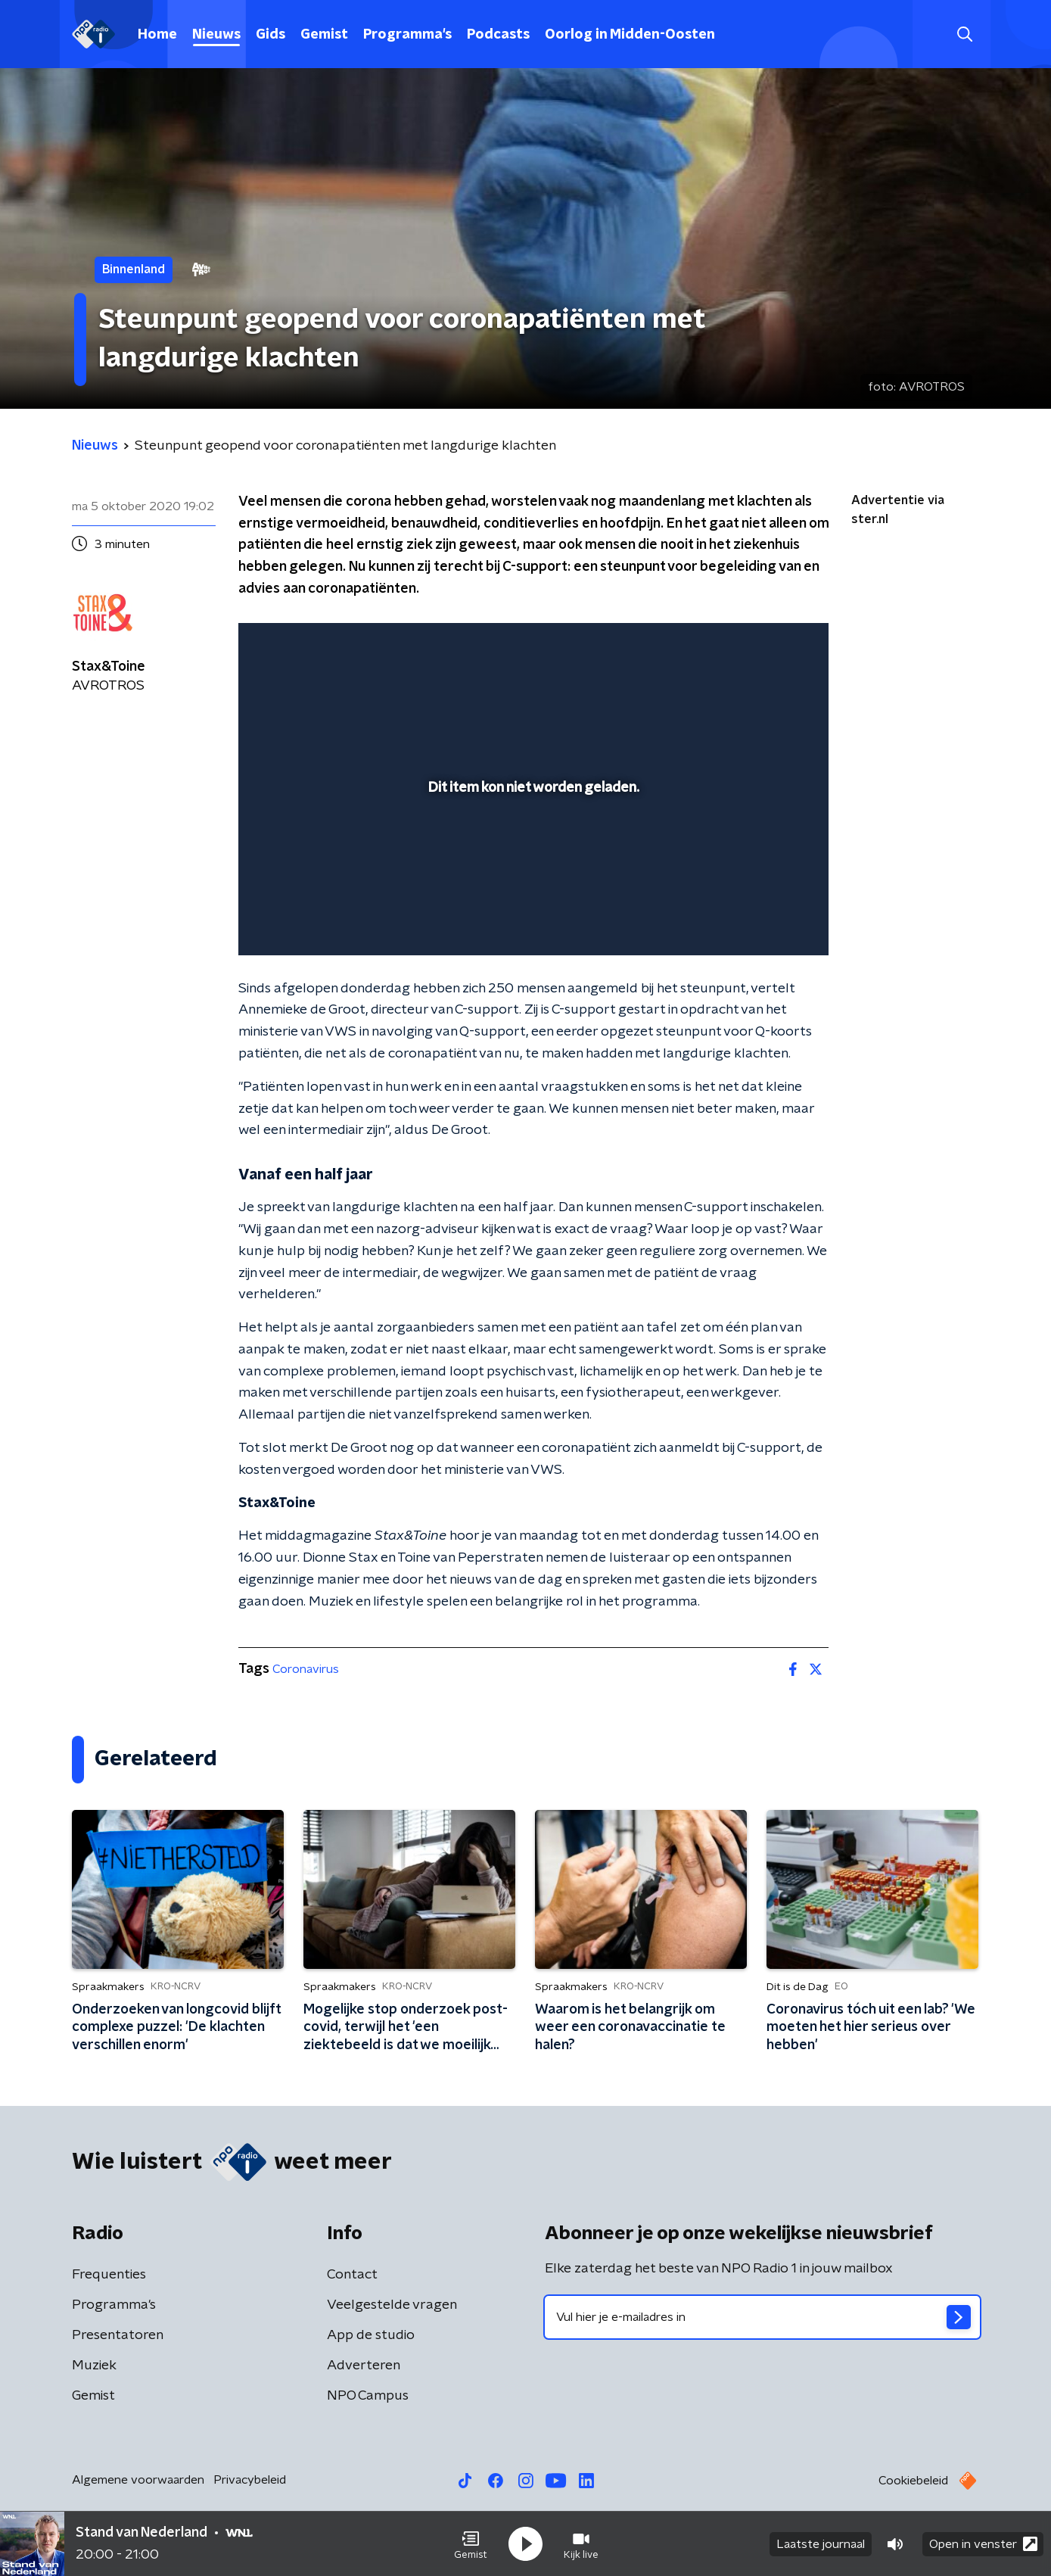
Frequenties (109, 2275)
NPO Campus (368, 2396)
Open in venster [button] (983, 2544)
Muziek (94, 2365)
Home (157, 35)
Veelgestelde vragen (392, 2305)
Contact (352, 2275)
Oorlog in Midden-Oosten (630, 35)
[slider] (531, 881)
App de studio (371, 2335)
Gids (270, 35)
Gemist (324, 35)
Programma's (407, 35)
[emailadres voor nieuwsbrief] (762, 2317)
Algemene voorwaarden (138, 2480)
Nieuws (216, 35)
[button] (470, 2544)
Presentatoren (117, 2335)
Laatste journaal (820, 2544)
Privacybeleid (249, 2480)
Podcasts (498, 35)
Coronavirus (305, 1669)
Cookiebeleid (913, 2481)
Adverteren (363, 2365)
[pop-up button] (761, 922)
